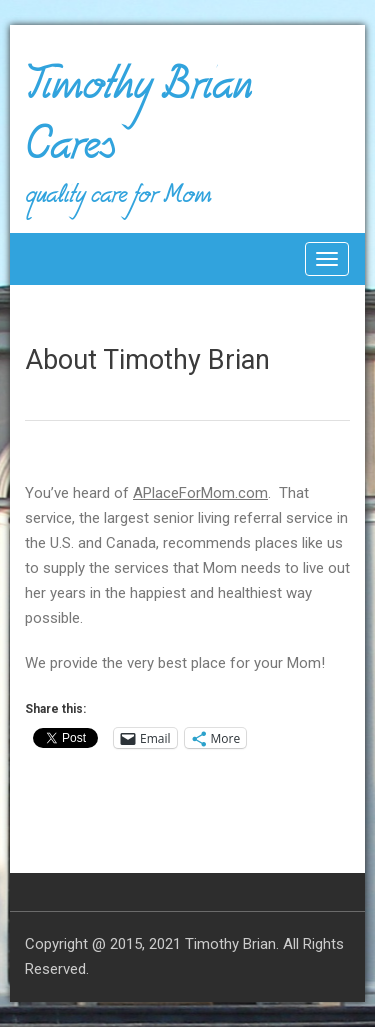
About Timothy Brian (147, 360)
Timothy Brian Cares (138, 124)
